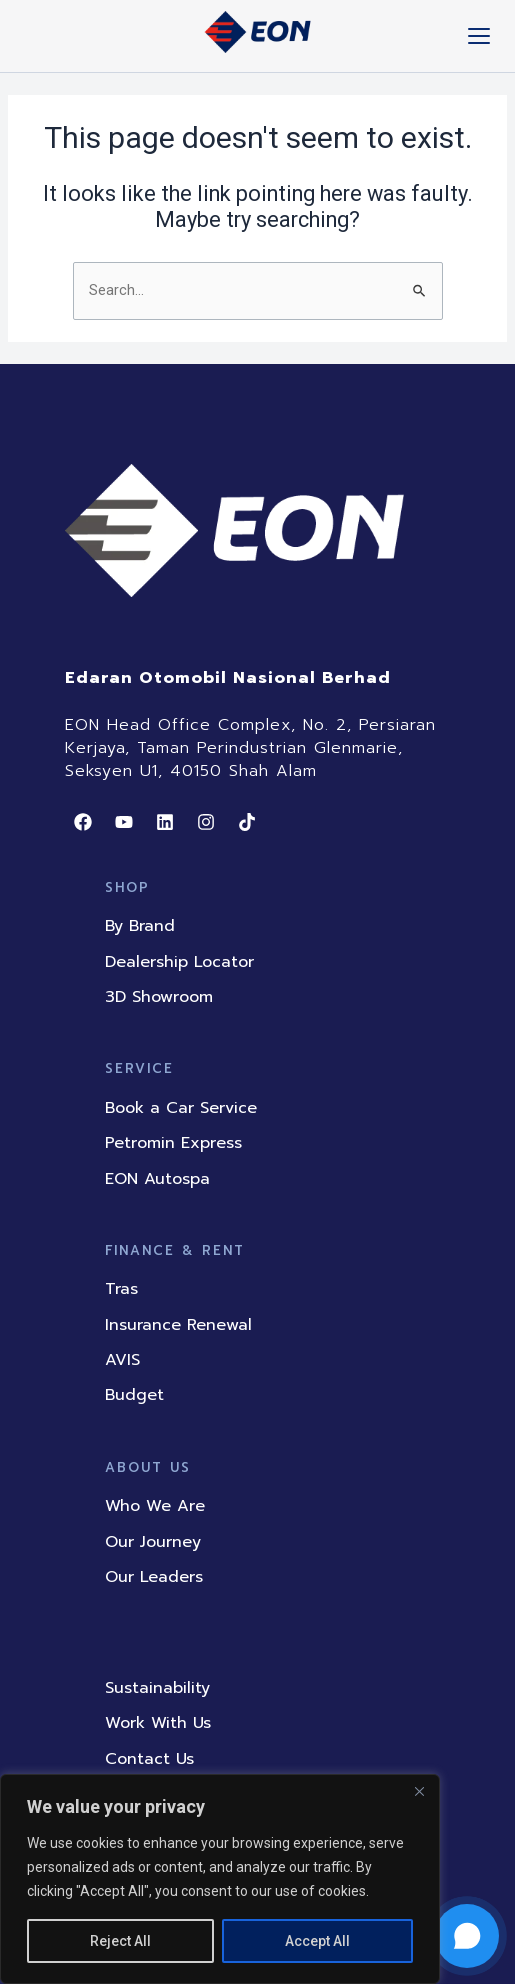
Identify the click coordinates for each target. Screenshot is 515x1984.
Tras (121, 1289)
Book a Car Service (181, 1108)
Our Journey (153, 1542)
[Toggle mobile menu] (479, 36)
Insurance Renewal (178, 1325)
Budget (134, 1395)
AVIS (122, 1360)
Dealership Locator (179, 962)
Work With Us (158, 1723)
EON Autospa (157, 1179)
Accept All (317, 1941)
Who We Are (155, 1506)
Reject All (120, 1941)
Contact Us (149, 1759)
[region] (220, 1879)
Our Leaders (154, 1577)
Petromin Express (173, 1143)
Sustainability (157, 1688)
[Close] (419, 1791)
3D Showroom (159, 997)
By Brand (140, 926)
